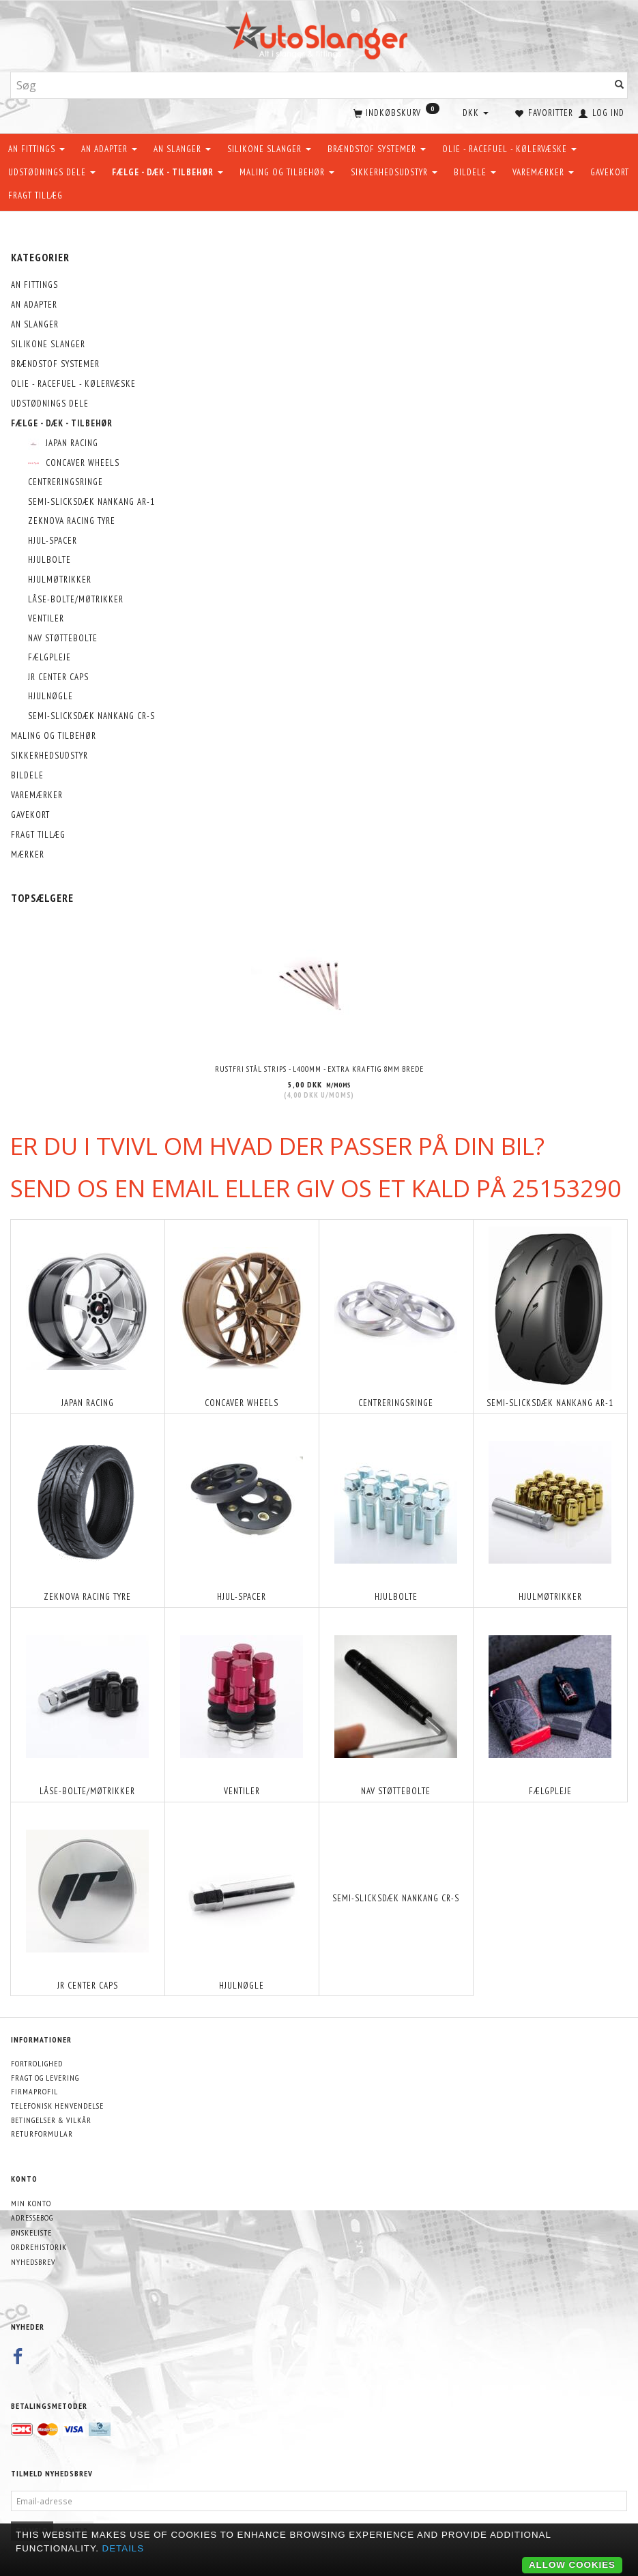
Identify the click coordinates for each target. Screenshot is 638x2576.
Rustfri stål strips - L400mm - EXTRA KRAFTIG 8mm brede (319, 1067)
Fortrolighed (37, 2062)
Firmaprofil (34, 2090)
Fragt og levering (45, 2075)
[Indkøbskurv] (395, 112)
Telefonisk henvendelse (57, 2104)
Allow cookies (572, 2565)
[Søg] (619, 85)
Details (123, 2548)
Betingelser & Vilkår (51, 2118)
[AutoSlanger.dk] (319, 33)
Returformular (42, 2132)
